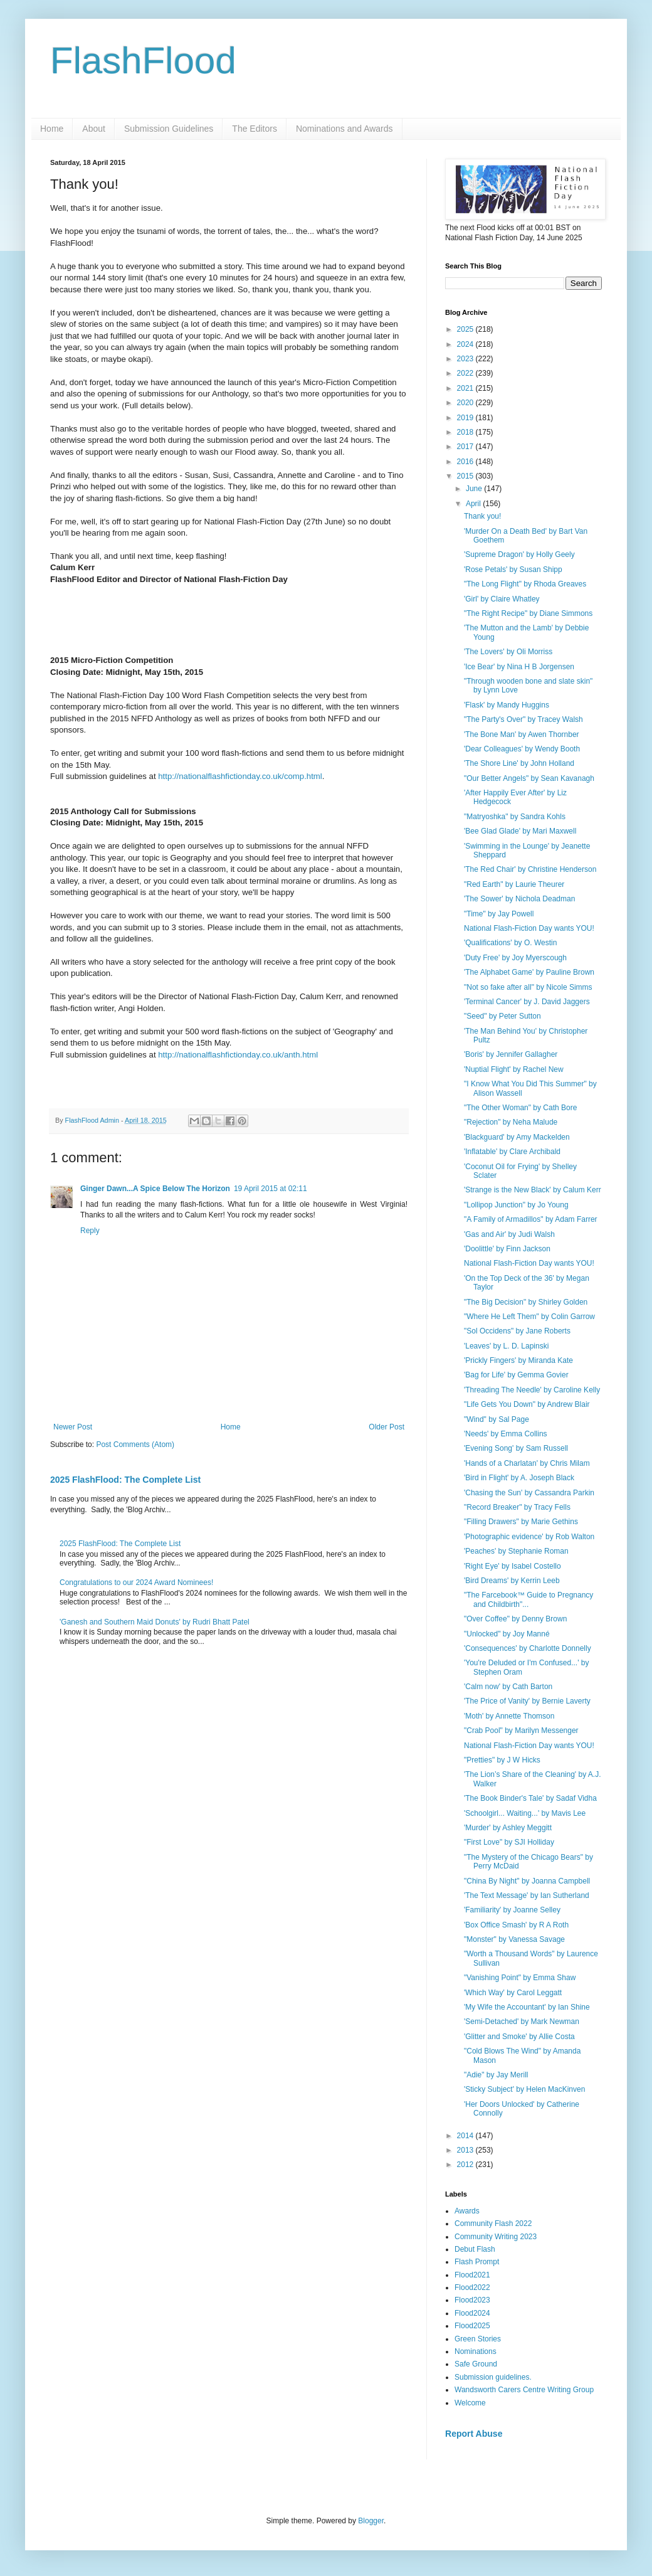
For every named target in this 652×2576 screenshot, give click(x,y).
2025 (466, 329)
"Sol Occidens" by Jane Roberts (517, 1331)
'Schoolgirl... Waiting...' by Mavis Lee (525, 1813)
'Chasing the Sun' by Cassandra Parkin (529, 1492)
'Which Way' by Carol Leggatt (513, 1992)
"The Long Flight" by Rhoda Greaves (525, 584)
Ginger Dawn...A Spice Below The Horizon (155, 1188)
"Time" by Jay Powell (499, 913)
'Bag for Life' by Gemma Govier (516, 1374)
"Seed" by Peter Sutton (502, 1016)
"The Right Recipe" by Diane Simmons (528, 613)
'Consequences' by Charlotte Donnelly (527, 1648)
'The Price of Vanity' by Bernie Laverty (527, 1701)
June (475, 488)
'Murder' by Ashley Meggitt (508, 1827)
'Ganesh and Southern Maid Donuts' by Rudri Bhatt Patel (155, 1622)
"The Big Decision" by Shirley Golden (525, 1302)
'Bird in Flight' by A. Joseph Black (519, 1477)
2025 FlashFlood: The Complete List (125, 1480)
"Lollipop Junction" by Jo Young (516, 1205)
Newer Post (72, 1427)
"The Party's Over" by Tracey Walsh (523, 719)
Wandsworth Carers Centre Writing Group (524, 2389)
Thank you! (482, 516)
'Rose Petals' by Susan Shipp (513, 569)
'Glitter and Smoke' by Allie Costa (519, 2036)
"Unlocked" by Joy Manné (507, 1634)
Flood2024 (472, 2313)
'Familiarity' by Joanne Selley (512, 1909)
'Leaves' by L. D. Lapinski (506, 1346)
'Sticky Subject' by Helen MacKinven (524, 2089)
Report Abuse (473, 2434)
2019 (466, 417)
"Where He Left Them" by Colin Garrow (529, 1316)
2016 (466, 461)
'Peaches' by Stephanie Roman (516, 1551)
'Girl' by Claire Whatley (502, 599)
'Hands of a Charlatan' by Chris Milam (527, 1463)
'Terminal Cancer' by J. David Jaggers (527, 1001)
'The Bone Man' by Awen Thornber (521, 734)
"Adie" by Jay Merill (496, 2074)
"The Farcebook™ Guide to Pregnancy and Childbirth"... (528, 1599)
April (474, 503)
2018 (466, 432)
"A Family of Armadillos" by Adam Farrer (530, 1219)
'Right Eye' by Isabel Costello (512, 1566)
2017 (466, 446)
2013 (466, 2150)
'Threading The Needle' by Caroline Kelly (532, 1390)
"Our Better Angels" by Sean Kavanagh (529, 778)
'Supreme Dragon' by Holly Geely (519, 554)
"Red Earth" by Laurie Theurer (514, 884)
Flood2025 (472, 2325)
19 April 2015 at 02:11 (270, 1188)
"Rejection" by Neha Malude (510, 1122)
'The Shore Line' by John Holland (519, 763)
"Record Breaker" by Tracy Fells (517, 1507)
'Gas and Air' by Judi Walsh (509, 1234)
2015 (466, 476)
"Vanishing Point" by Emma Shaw (520, 1977)
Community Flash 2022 (493, 2223)
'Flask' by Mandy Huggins (506, 705)
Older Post (386, 1427)
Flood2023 (472, 2300)
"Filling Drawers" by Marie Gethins (521, 1521)
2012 (466, 2164)
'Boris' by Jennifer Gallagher (510, 1054)
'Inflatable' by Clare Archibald (512, 1151)
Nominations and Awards (344, 129)
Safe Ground (476, 2364)
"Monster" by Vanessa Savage (514, 1939)
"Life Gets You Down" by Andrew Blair (527, 1404)
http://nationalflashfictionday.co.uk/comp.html (240, 776)
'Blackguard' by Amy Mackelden (517, 1137)
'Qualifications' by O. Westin (510, 942)
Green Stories (478, 2339)
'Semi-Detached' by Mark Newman (521, 2021)
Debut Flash (475, 2249)
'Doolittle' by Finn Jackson (507, 1248)
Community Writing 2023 (496, 2236)
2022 (466, 373)
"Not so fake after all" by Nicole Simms (528, 987)
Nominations (476, 2351)
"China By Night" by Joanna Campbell (527, 1881)
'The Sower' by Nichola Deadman (519, 898)
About (93, 129)
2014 (466, 2135)
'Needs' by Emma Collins (505, 1433)
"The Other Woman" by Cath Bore (520, 1107)
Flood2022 (472, 2287)
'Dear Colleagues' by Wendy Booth (522, 749)
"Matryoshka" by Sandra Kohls (514, 816)
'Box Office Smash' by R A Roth (516, 1925)
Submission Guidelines (168, 129)
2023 (466, 358)
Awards (467, 2211)
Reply (90, 1230)
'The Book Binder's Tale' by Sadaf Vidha (530, 1798)
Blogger (371, 2520)
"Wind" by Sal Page (496, 1419)
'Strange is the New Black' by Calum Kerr (532, 1189)
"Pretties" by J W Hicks (502, 1760)
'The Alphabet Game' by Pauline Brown (529, 972)
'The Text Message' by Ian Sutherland (526, 1895)
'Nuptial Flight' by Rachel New (514, 1069)
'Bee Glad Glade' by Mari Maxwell (520, 831)
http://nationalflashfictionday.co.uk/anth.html (238, 1054)
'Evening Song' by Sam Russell (516, 1448)
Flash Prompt (477, 2261)
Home (51, 129)
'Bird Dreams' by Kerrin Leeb (512, 1580)
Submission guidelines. (493, 2377)
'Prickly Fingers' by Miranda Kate (518, 1360)
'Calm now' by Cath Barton (508, 1686)
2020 (466, 402)
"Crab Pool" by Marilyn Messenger (521, 1730)
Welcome (470, 2402)
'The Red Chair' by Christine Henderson (530, 869)
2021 (466, 388)
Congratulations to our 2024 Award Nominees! (136, 1582)
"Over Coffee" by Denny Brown (515, 1618)
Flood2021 (472, 2275)
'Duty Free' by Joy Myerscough (515, 957)
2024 (466, 344)
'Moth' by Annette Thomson (509, 1716)
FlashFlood (143, 61)
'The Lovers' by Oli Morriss (508, 651)
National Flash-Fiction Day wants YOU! (529, 928)
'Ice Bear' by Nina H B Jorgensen (519, 666)
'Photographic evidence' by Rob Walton (529, 1536)
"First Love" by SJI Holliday (509, 1842)
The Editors (254, 129)
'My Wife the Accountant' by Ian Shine (527, 2007)
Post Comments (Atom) (135, 1444)
